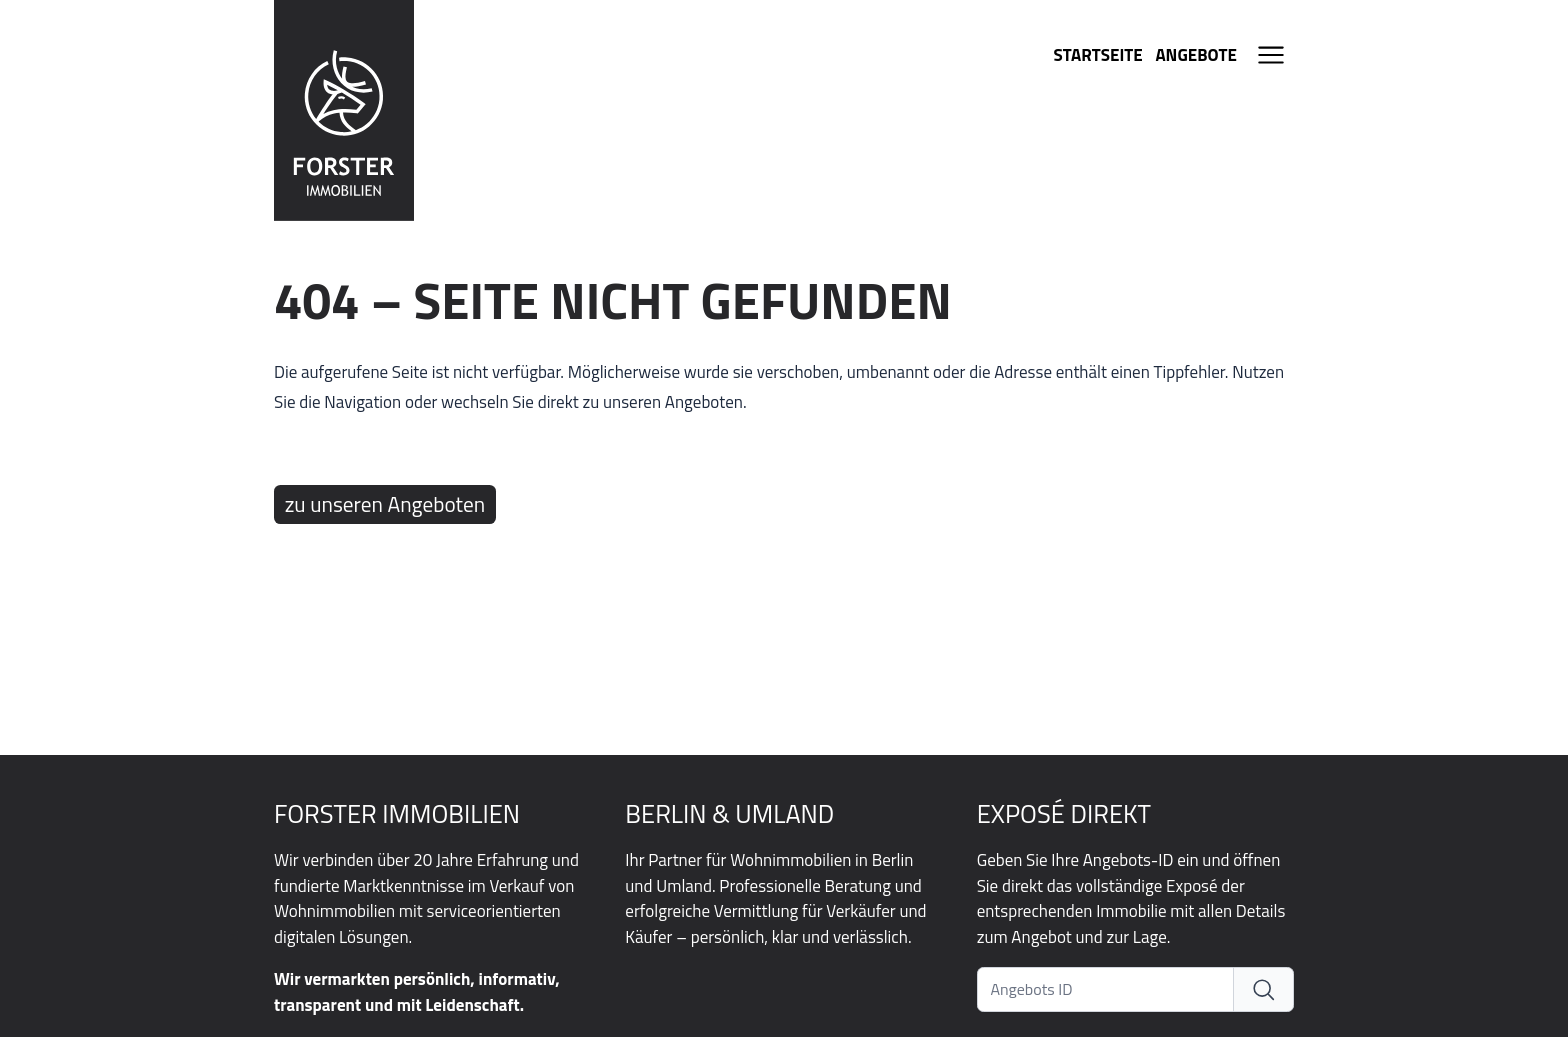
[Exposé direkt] (1264, 989)
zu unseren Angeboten (385, 504)
